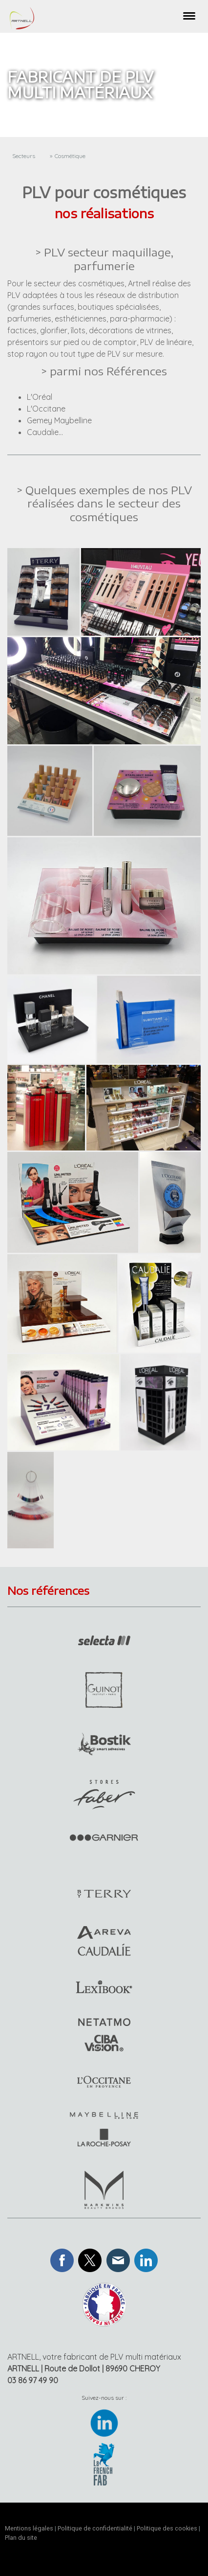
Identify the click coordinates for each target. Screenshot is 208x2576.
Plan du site (21, 2537)
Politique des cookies (167, 2528)
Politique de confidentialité (95, 2528)
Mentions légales (29, 2528)
